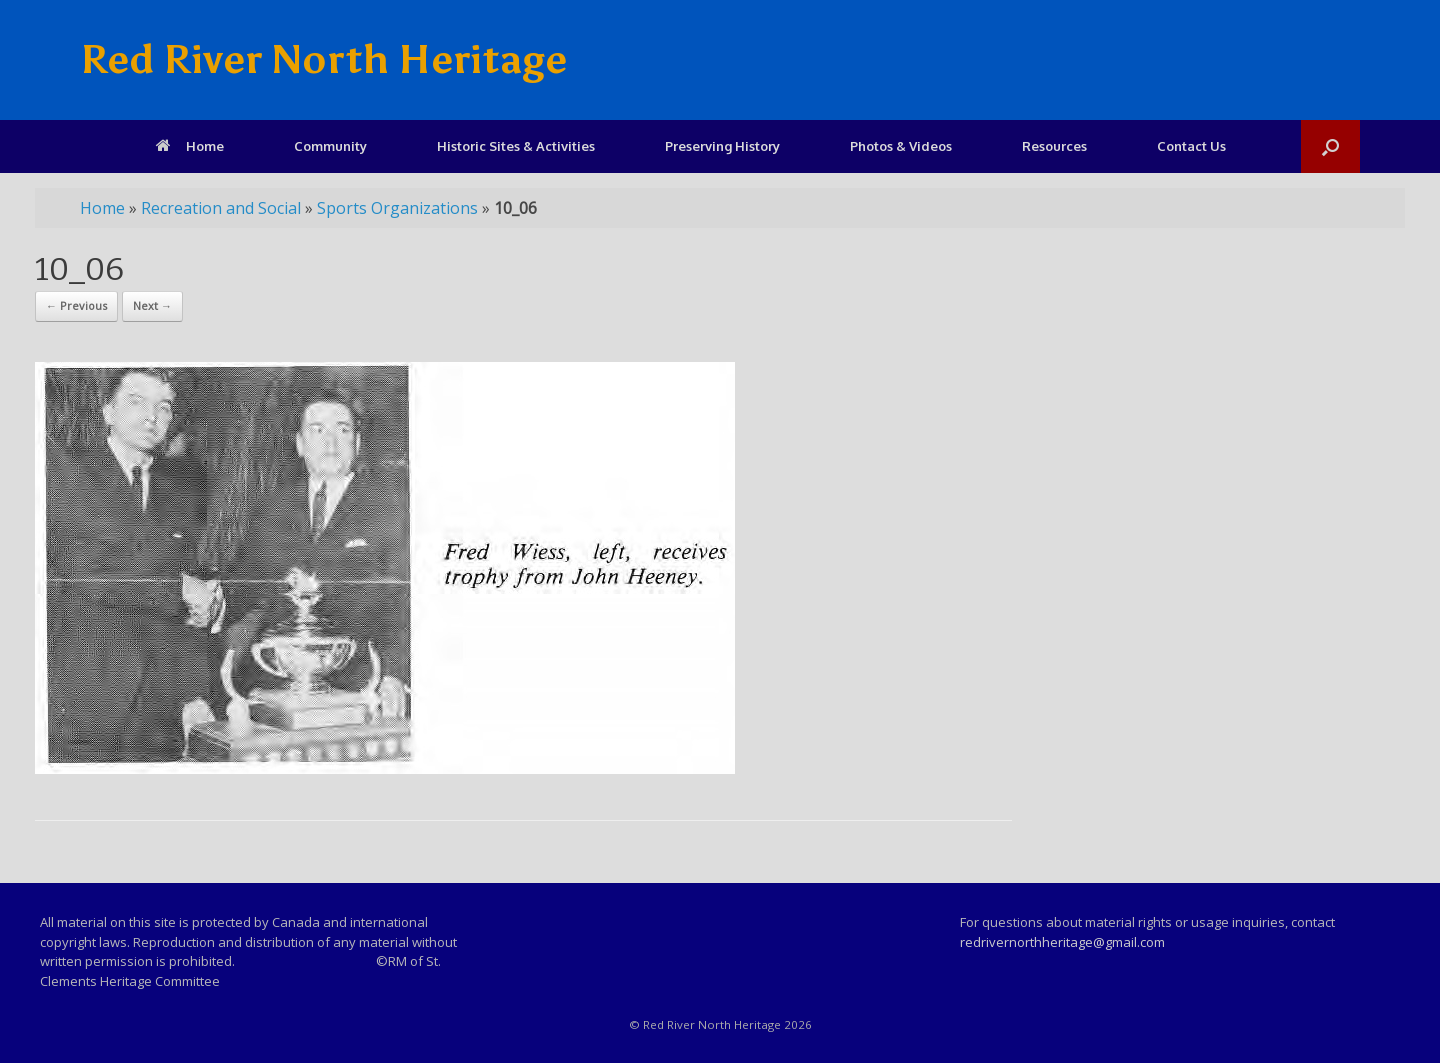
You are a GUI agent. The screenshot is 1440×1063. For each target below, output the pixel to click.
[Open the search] (1330, 146)
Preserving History (722, 146)
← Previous (76, 305)
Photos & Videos (901, 146)
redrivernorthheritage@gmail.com (1062, 942)
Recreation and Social (221, 208)
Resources (1054, 146)
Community (330, 146)
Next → (152, 305)
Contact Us (1191, 146)
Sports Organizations (397, 208)
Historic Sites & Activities (516, 146)
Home (190, 146)
